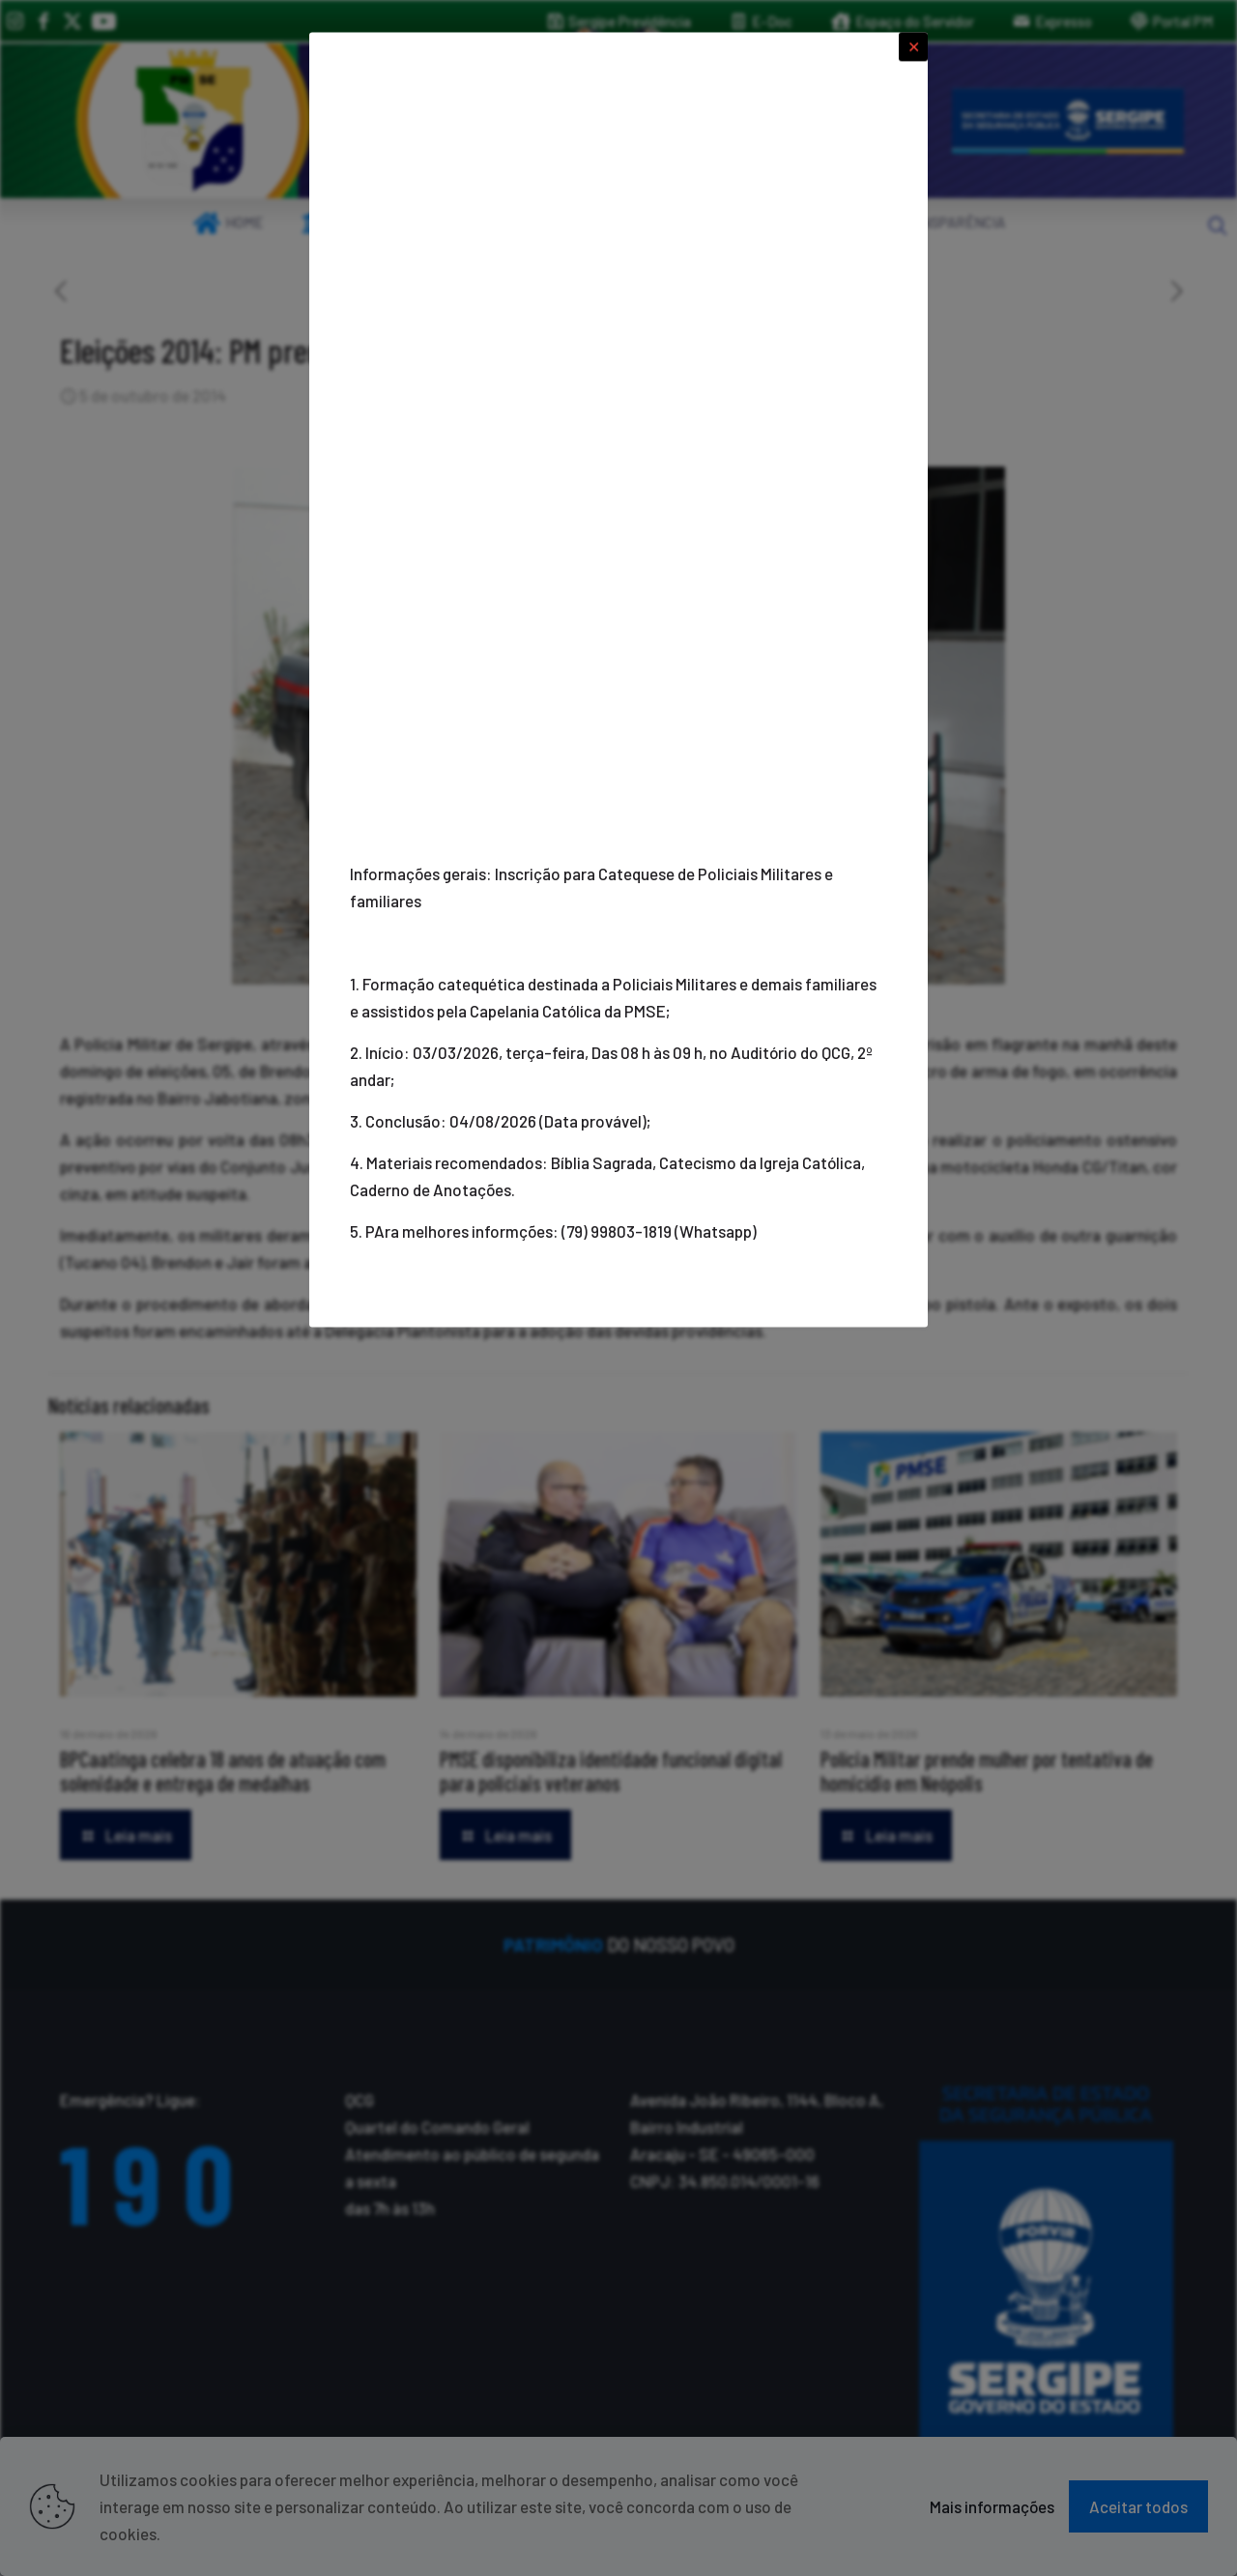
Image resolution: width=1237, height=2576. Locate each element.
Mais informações (992, 2506)
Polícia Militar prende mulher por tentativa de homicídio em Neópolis (986, 1770)
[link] (193, 120)
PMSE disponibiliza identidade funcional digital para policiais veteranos (611, 1770)
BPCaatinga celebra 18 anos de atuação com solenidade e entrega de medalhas (223, 1770)
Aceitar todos (1138, 2506)
